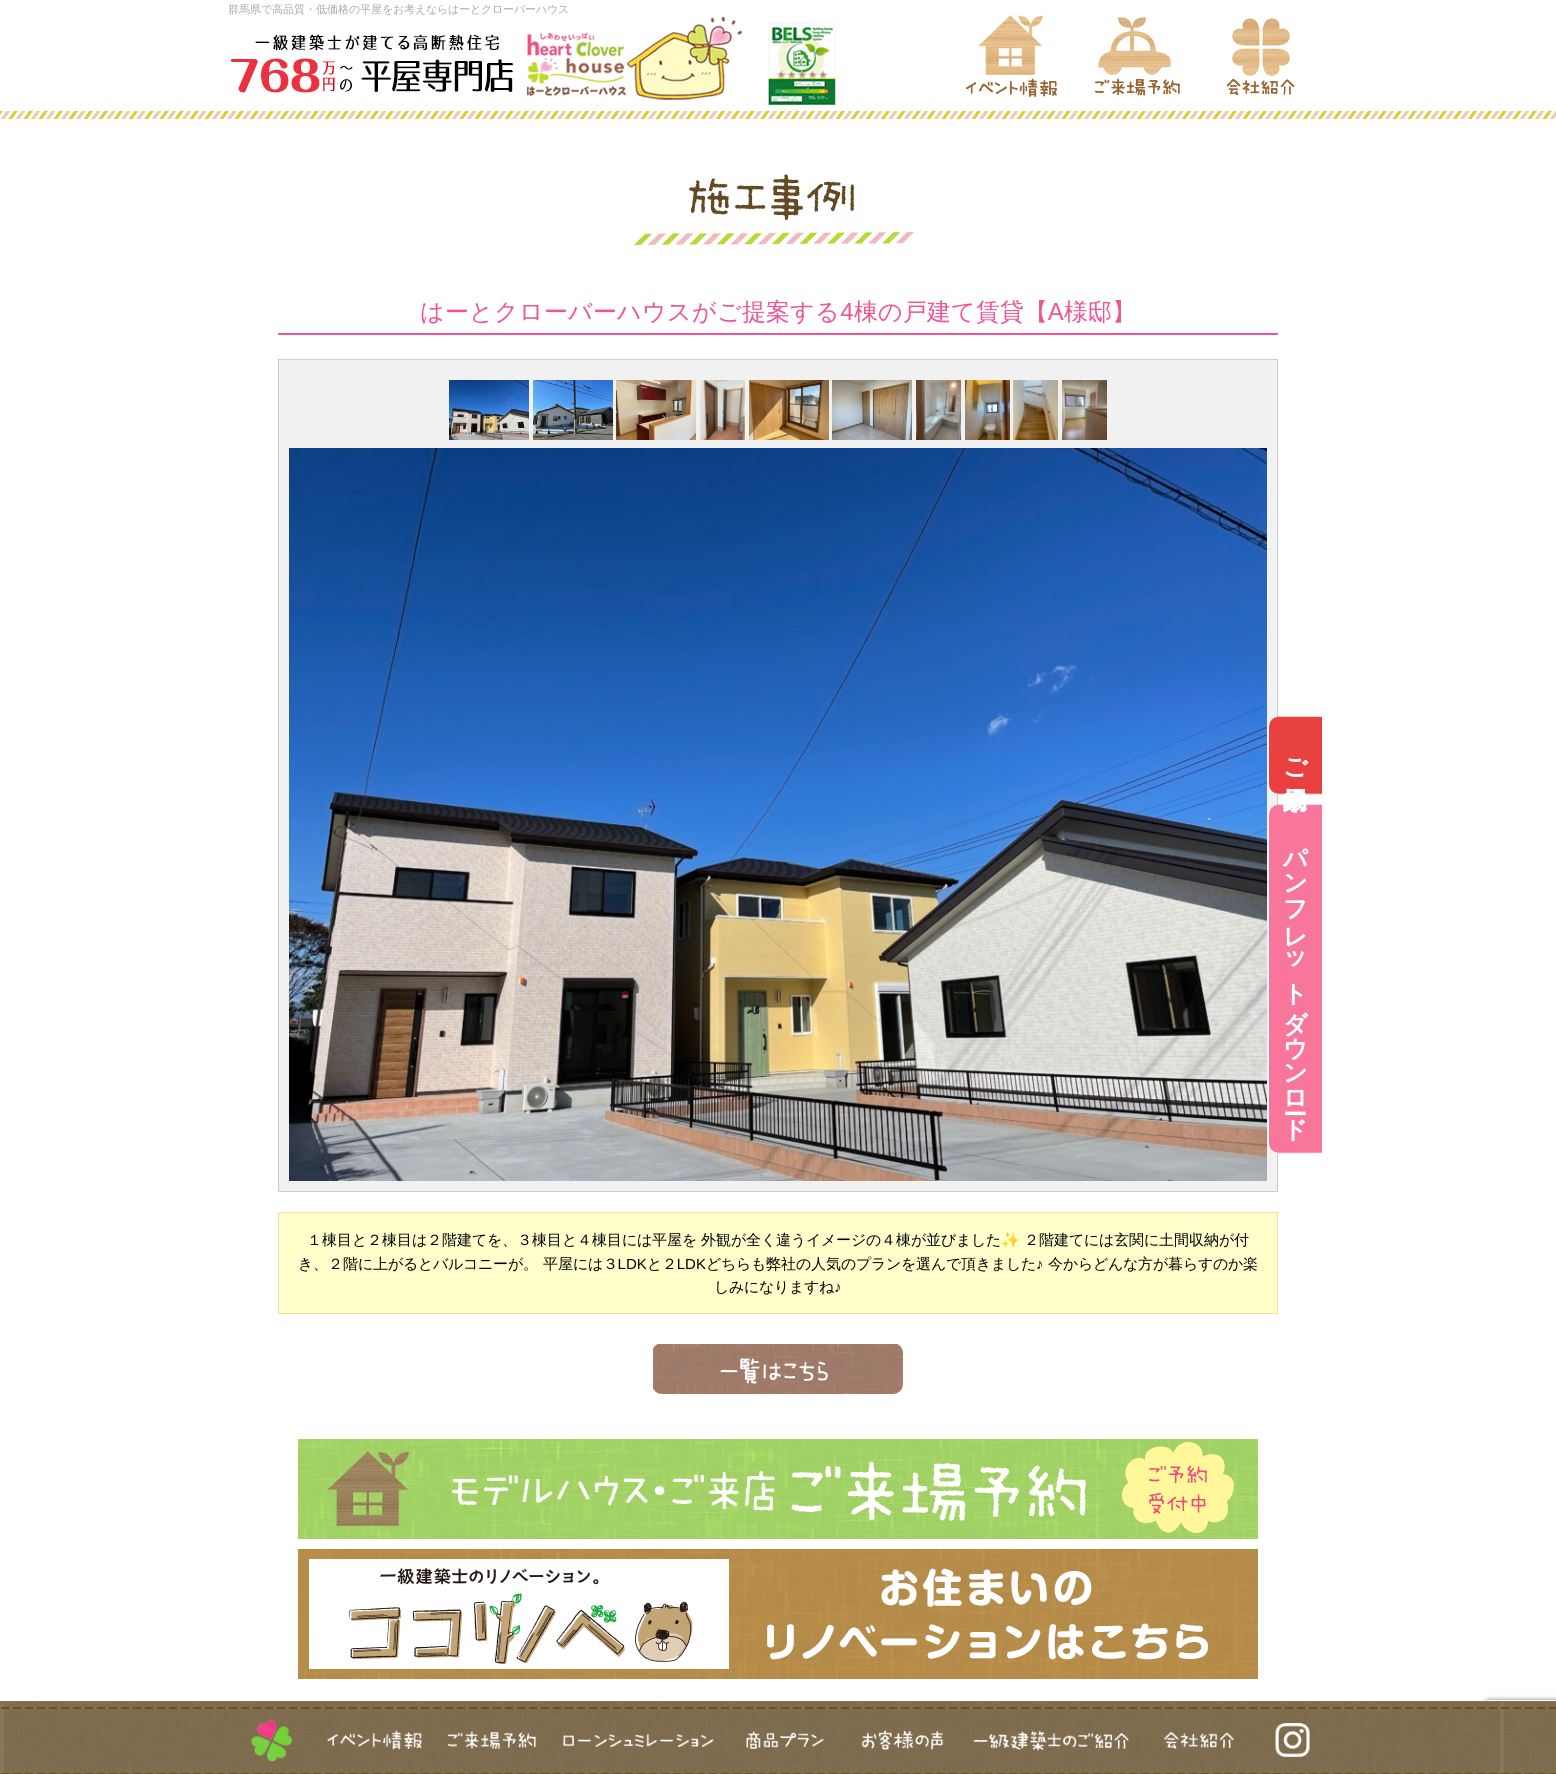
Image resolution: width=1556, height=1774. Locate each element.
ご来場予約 (1529, 755)
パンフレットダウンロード (1529, 979)
